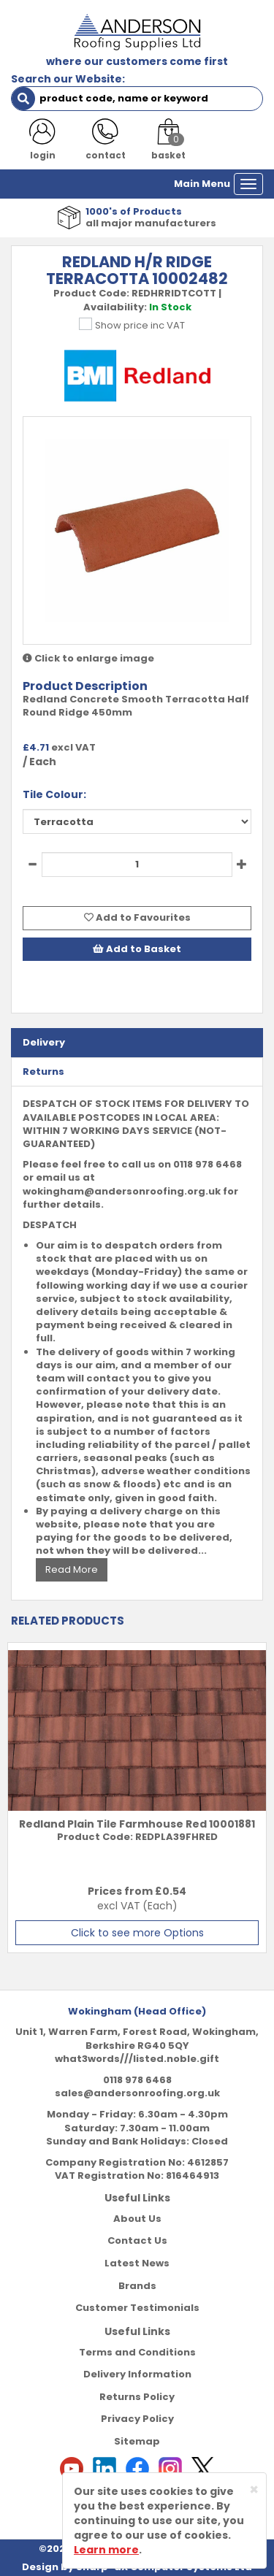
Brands (137, 2286)
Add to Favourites (137, 917)
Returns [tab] (43, 1071)
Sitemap (137, 2441)
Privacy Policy (137, 2419)
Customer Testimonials (137, 2308)
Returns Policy (137, 2397)
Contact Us (137, 2240)
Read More (71, 1569)
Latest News (137, 2263)
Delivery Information (137, 2374)
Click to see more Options (137, 1932)
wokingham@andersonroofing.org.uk (122, 1191)
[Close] (254, 2489)
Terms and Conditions (137, 2352)
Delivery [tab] (44, 1042)
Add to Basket (137, 949)
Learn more (106, 2549)
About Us (137, 2219)
